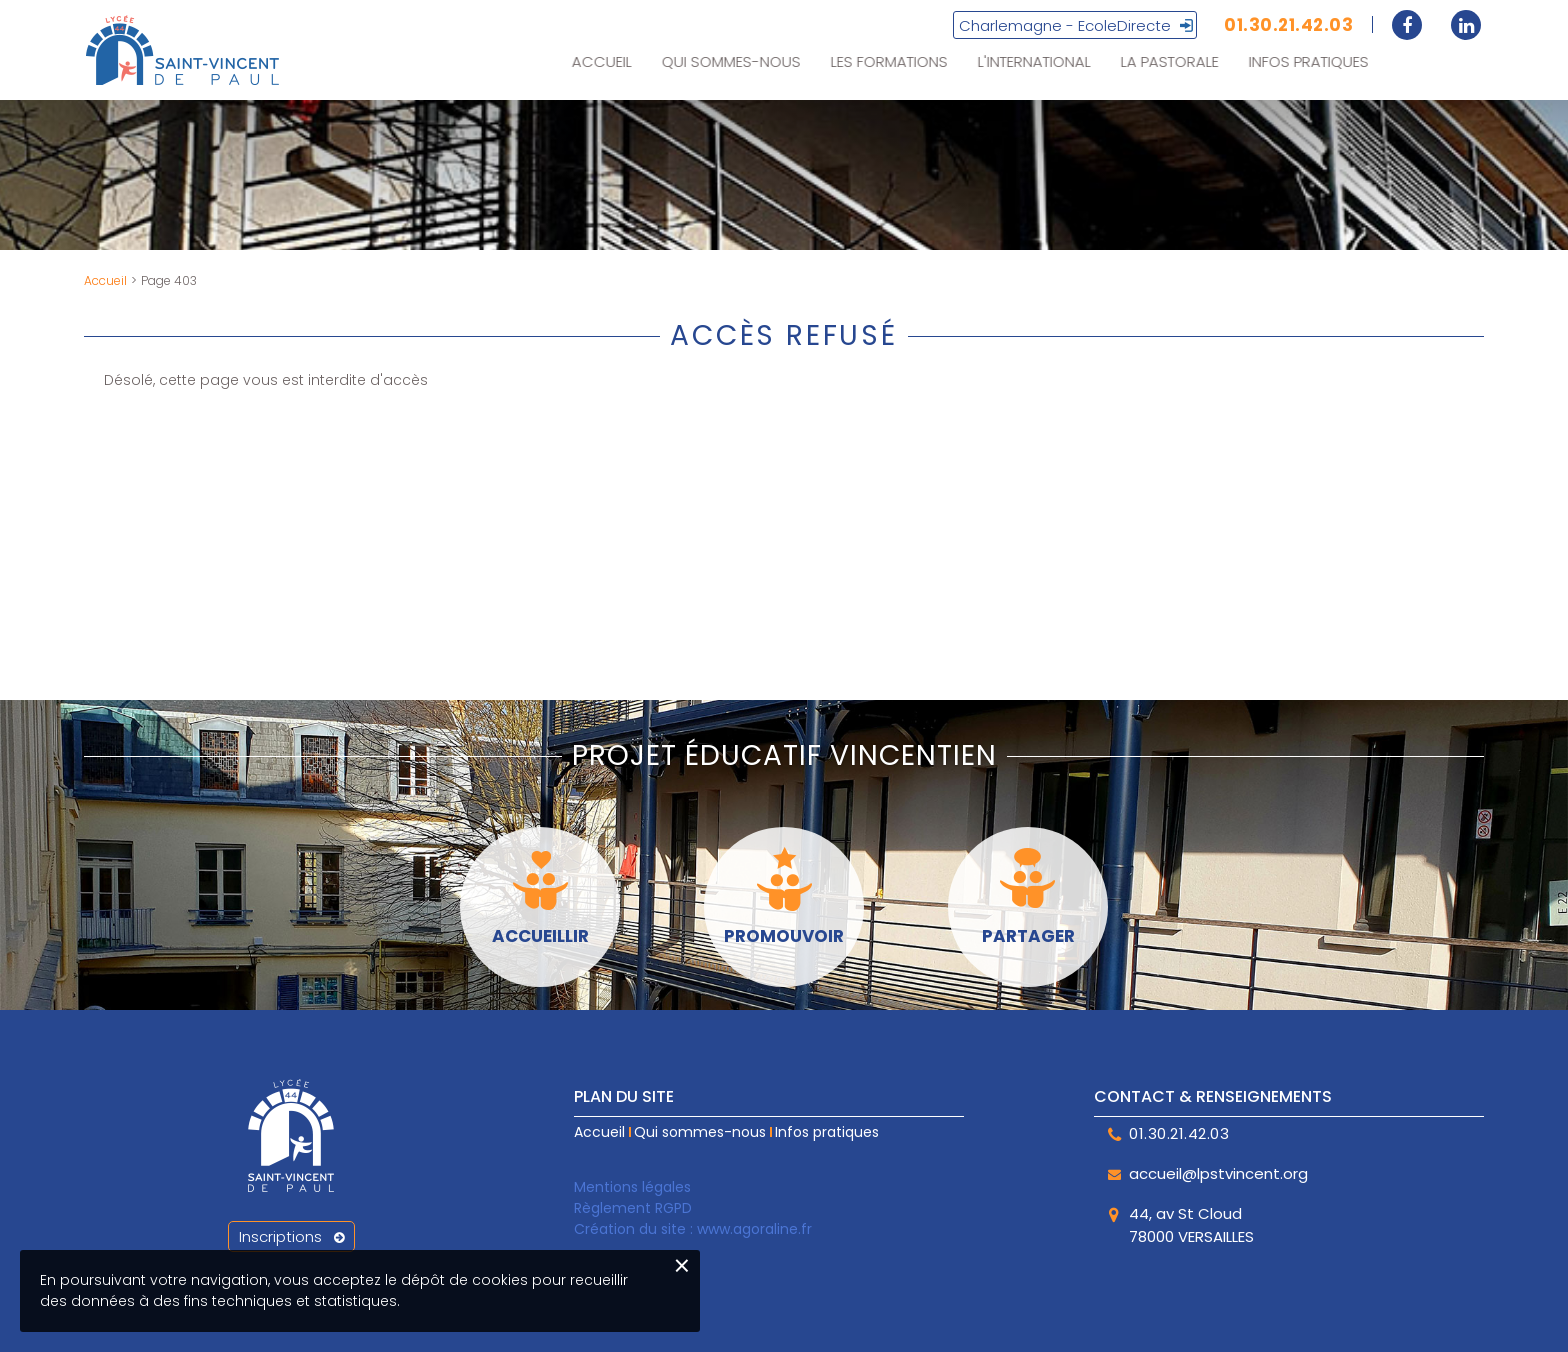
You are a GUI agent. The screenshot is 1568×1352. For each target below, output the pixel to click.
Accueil (105, 280)
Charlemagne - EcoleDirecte (1065, 27)
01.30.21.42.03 (1288, 27)
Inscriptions (291, 1236)
